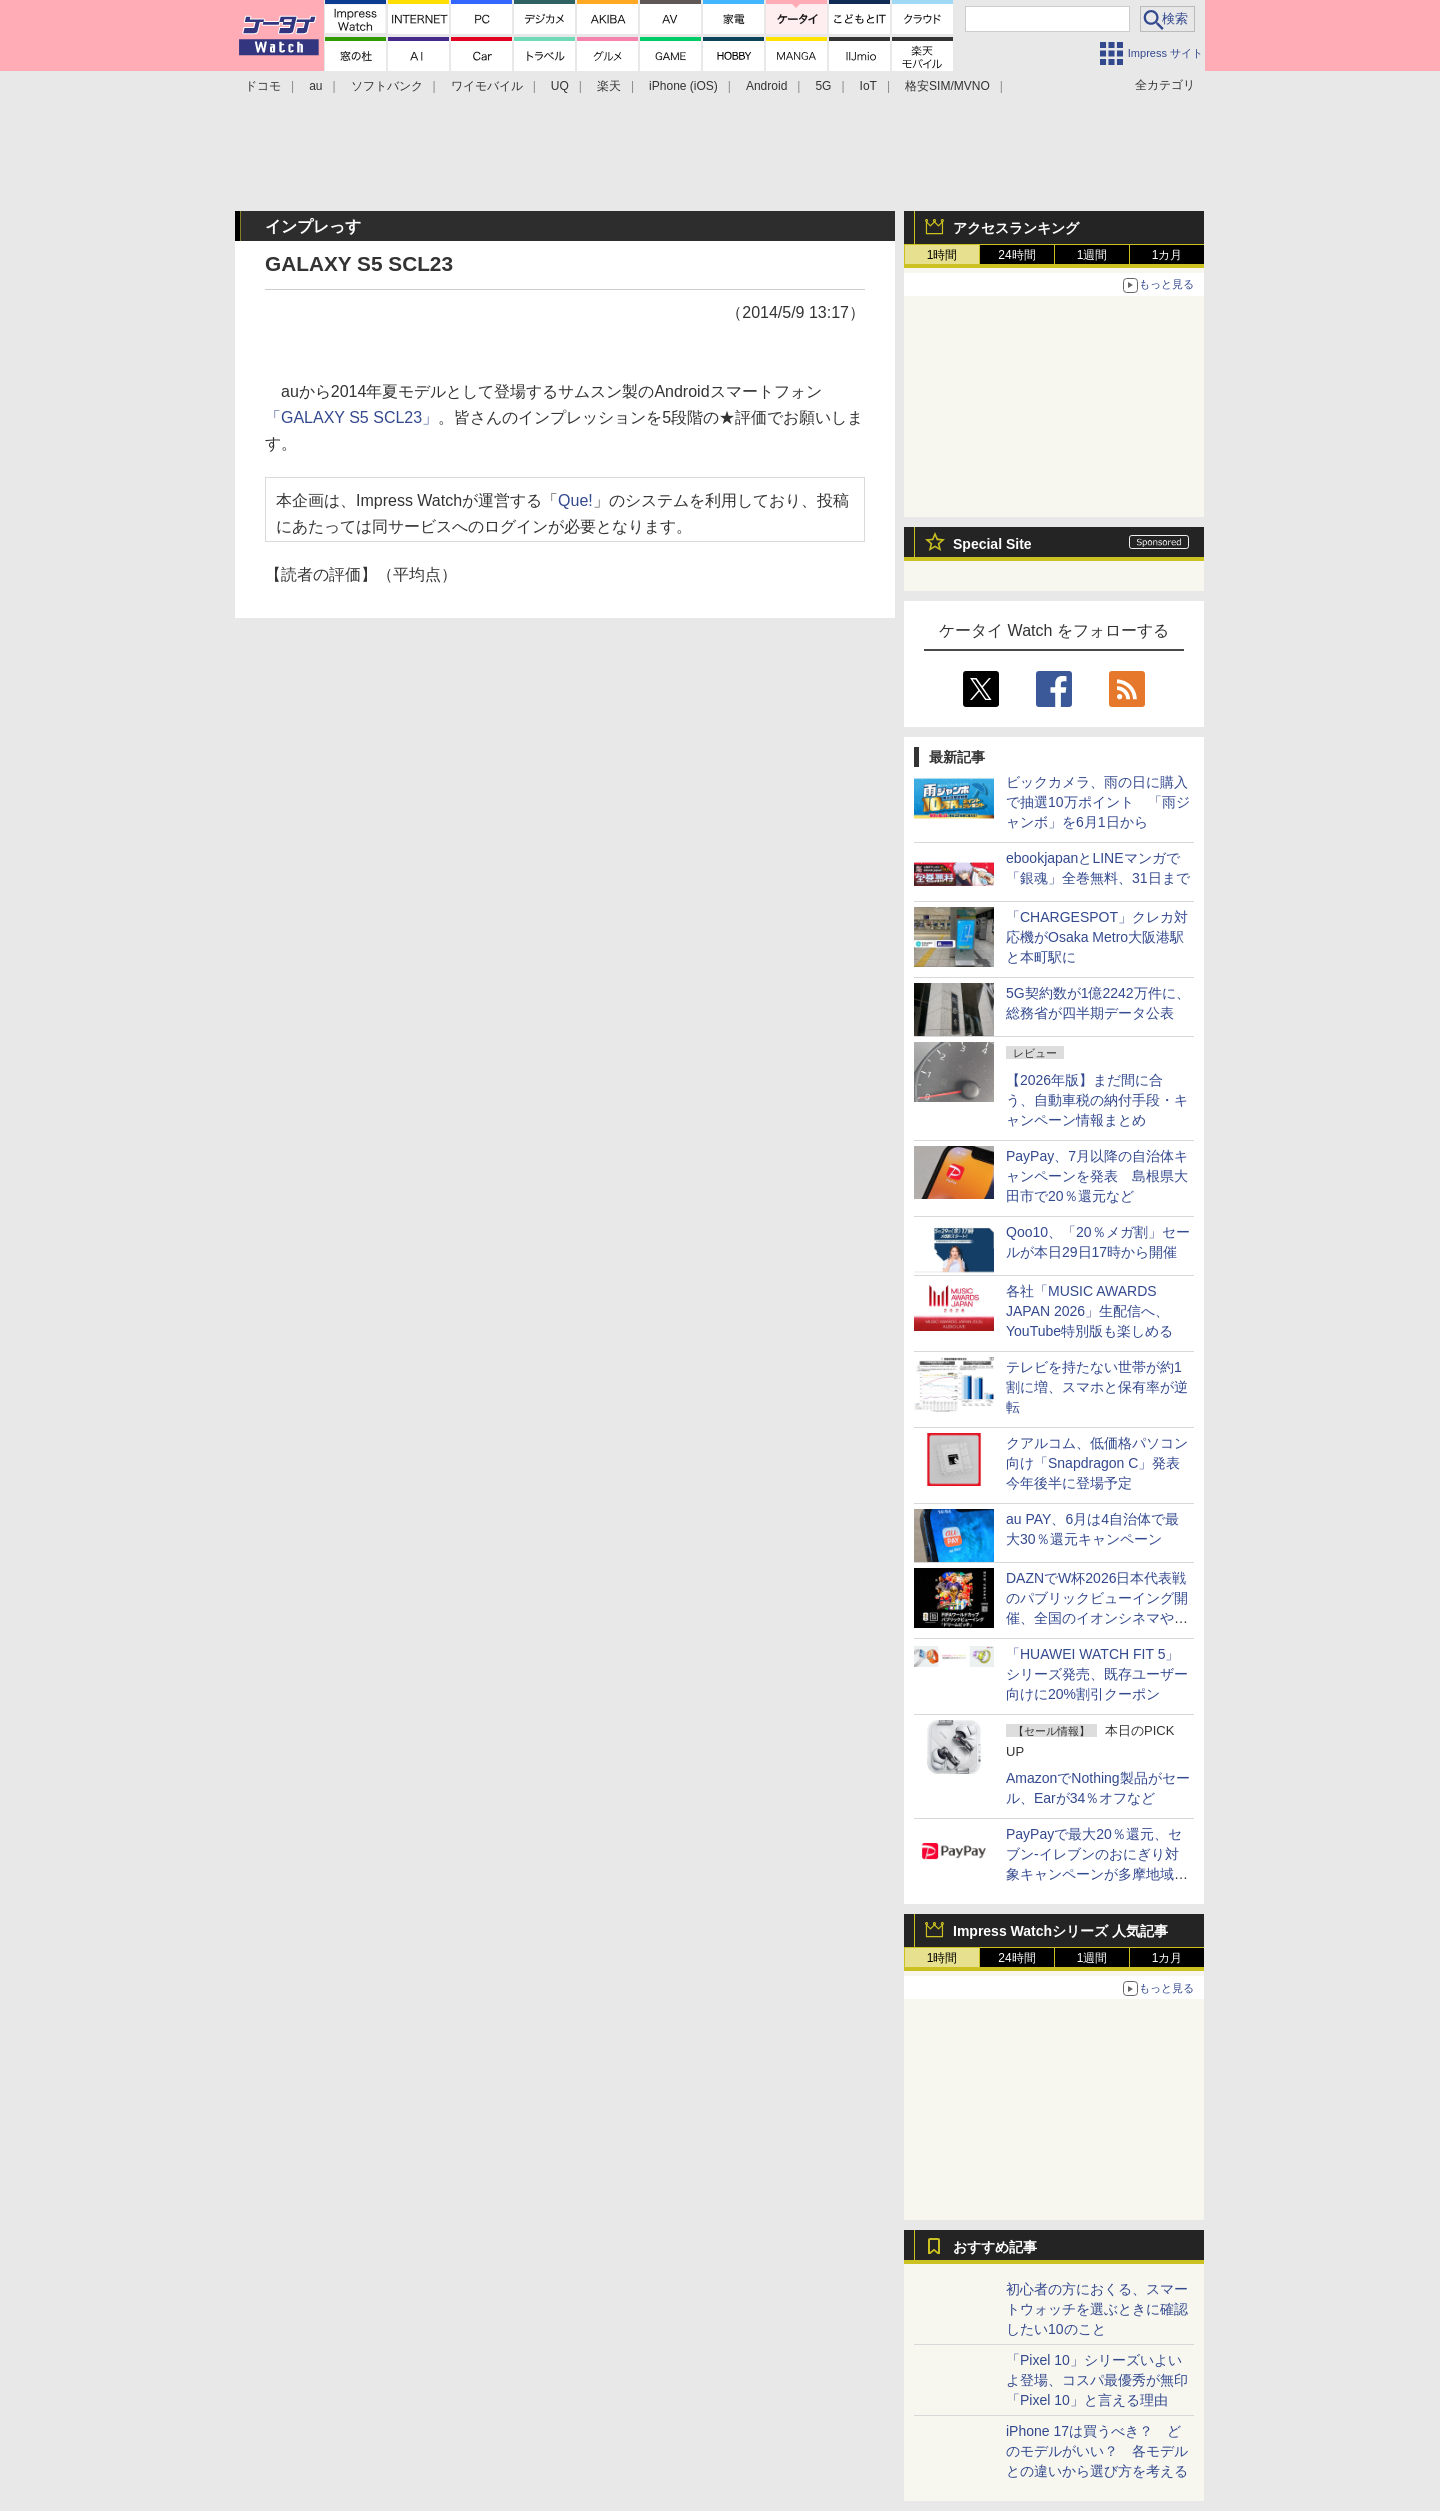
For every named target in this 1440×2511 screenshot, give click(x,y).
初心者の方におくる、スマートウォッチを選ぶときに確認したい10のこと (1097, 2309)
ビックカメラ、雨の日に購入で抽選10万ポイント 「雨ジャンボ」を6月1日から (1098, 802)
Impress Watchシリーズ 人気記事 (1060, 1931)
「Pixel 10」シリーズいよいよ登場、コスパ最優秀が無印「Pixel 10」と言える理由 (1097, 2380)
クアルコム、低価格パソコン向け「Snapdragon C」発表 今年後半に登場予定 (1100, 1463)
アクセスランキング (1016, 228)
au (315, 86)
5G (823, 86)
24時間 (1016, 255)
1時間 (942, 255)
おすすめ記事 (995, 2247)
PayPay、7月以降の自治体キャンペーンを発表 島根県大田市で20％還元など (1097, 1176)
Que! (575, 500)
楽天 (609, 86)
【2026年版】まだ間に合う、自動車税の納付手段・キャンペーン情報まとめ (1097, 1100)
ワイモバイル (487, 86)
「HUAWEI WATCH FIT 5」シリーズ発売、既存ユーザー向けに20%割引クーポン (1097, 1674)
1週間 (1092, 255)
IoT (868, 86)
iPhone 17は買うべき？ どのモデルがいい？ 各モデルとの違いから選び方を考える (1097, 2451)
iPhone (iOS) (683, 86)
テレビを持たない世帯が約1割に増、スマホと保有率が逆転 (1097, 1387)
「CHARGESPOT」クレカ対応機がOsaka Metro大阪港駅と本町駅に (1097, 937)
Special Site (992, 544)
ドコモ (263, 86)
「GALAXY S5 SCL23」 (351, 417)
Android (766, 86)
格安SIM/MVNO (947, 86)
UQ (560, 86)
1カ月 (1167, 255)
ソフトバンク (387, 86)
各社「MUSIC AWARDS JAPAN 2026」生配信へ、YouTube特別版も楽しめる (1089, 1311)
